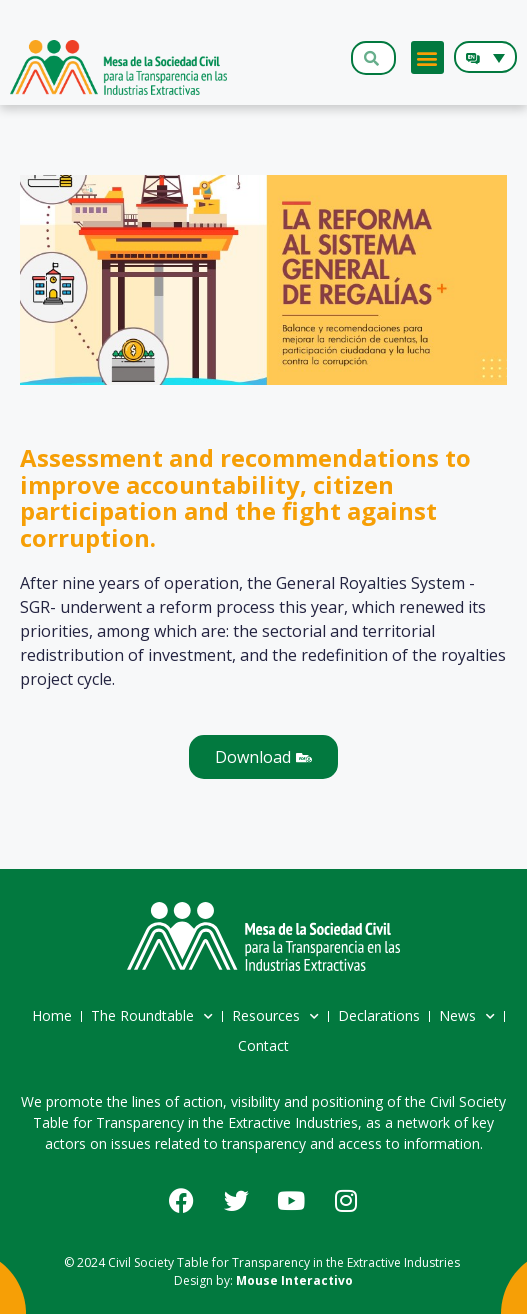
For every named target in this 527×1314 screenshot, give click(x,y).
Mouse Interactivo (294, 1280)
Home (52, 1015)
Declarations (379, 1015)
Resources (275, 1017)
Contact (263, 1045)
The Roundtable (152, 1017)
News (467, 1017)
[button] (427, 57)
